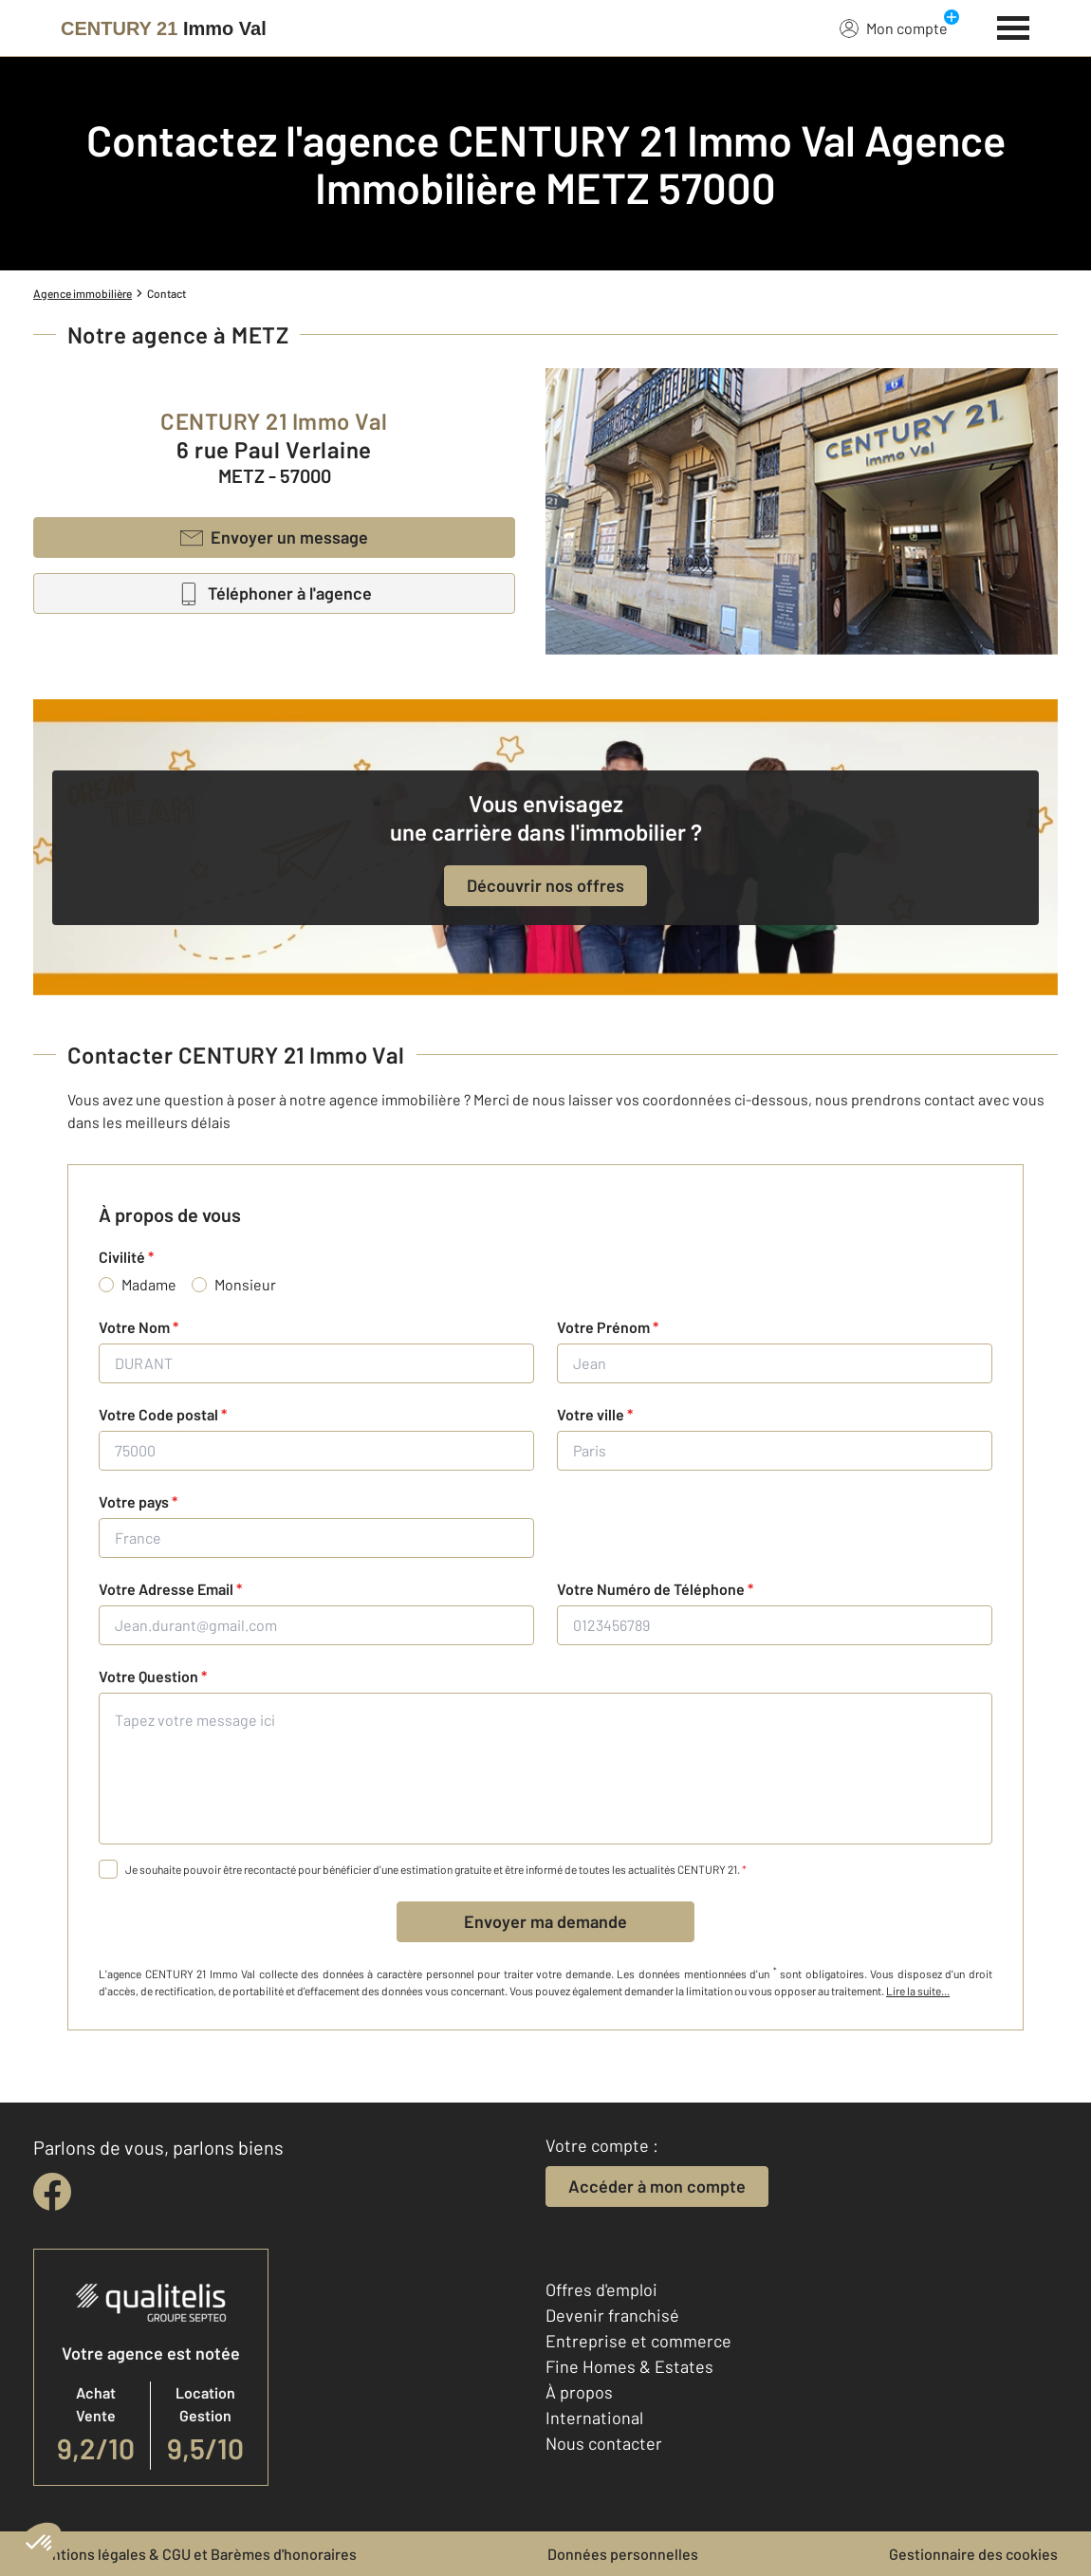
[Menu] (1013, 25)
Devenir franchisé (612, 2315)
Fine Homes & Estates (629, 2366)
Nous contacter (604, 2443)
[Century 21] (164, 28)
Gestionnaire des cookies (973, 2554)
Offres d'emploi (601, 2289)
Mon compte (894, 27)
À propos (579, 2391)
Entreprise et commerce (638, 2340)
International (594, 2417)
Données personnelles (622, 2554)
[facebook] (52, 2192)
